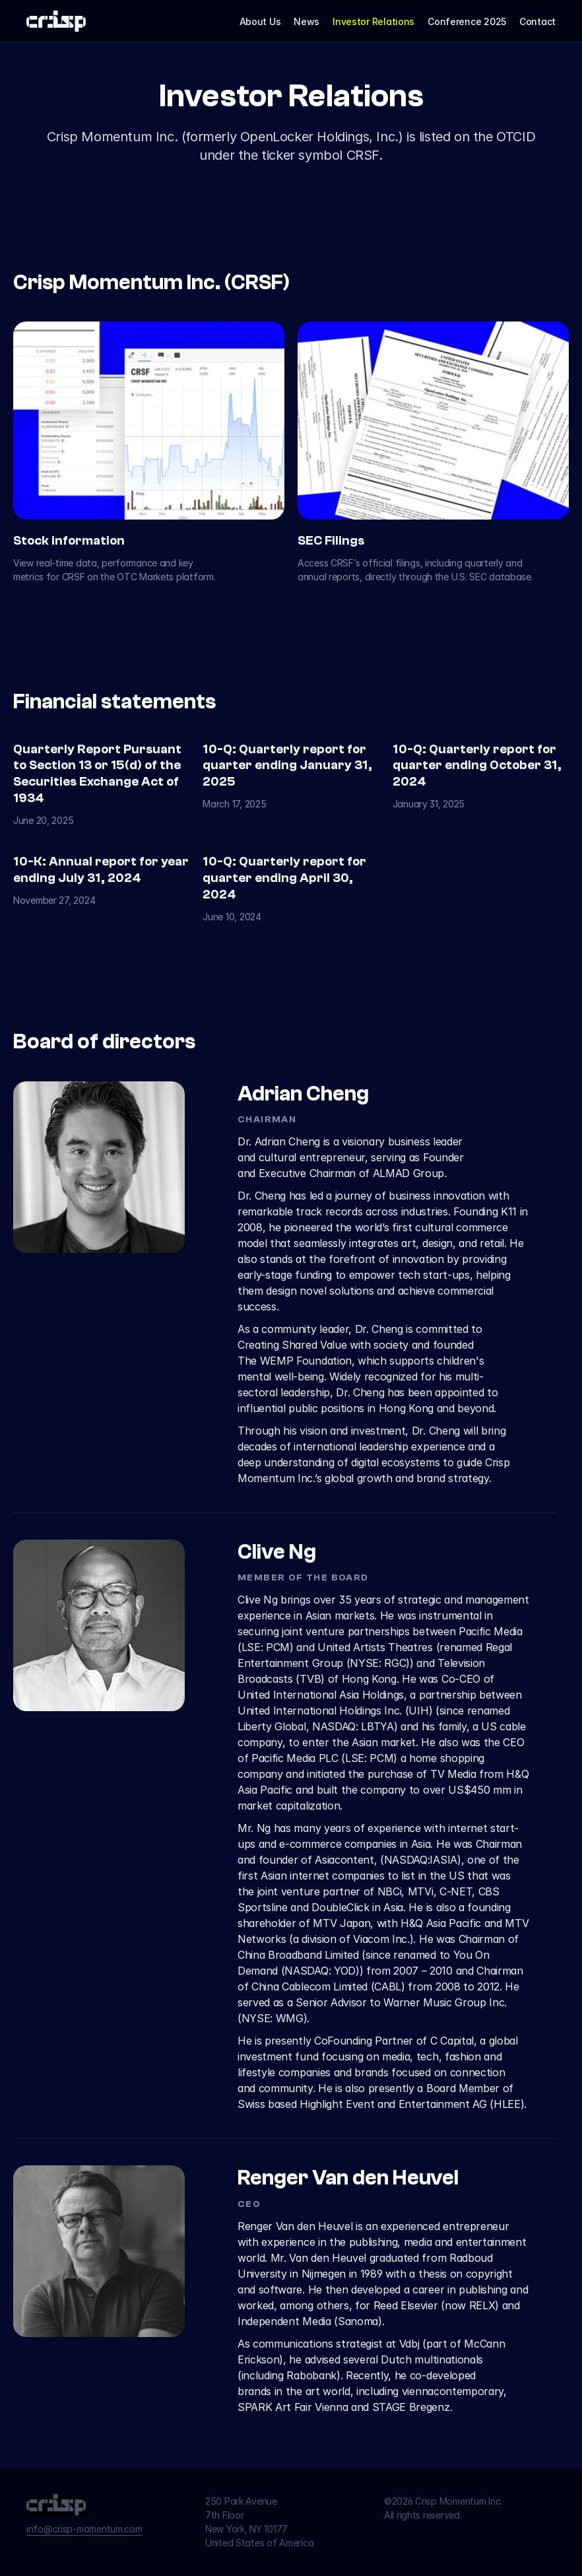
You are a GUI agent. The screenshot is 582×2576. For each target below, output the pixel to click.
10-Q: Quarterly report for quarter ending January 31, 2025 (289, 766)
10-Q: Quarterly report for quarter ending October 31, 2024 (478, 766)
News (306, 21)
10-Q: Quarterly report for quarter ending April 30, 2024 (286, 878)
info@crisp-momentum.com (84, 2528)
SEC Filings (331, 540)
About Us (260, 21)
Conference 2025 (467, 21)
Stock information (69, 540)
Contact (537, 21)
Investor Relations (373, 21)
